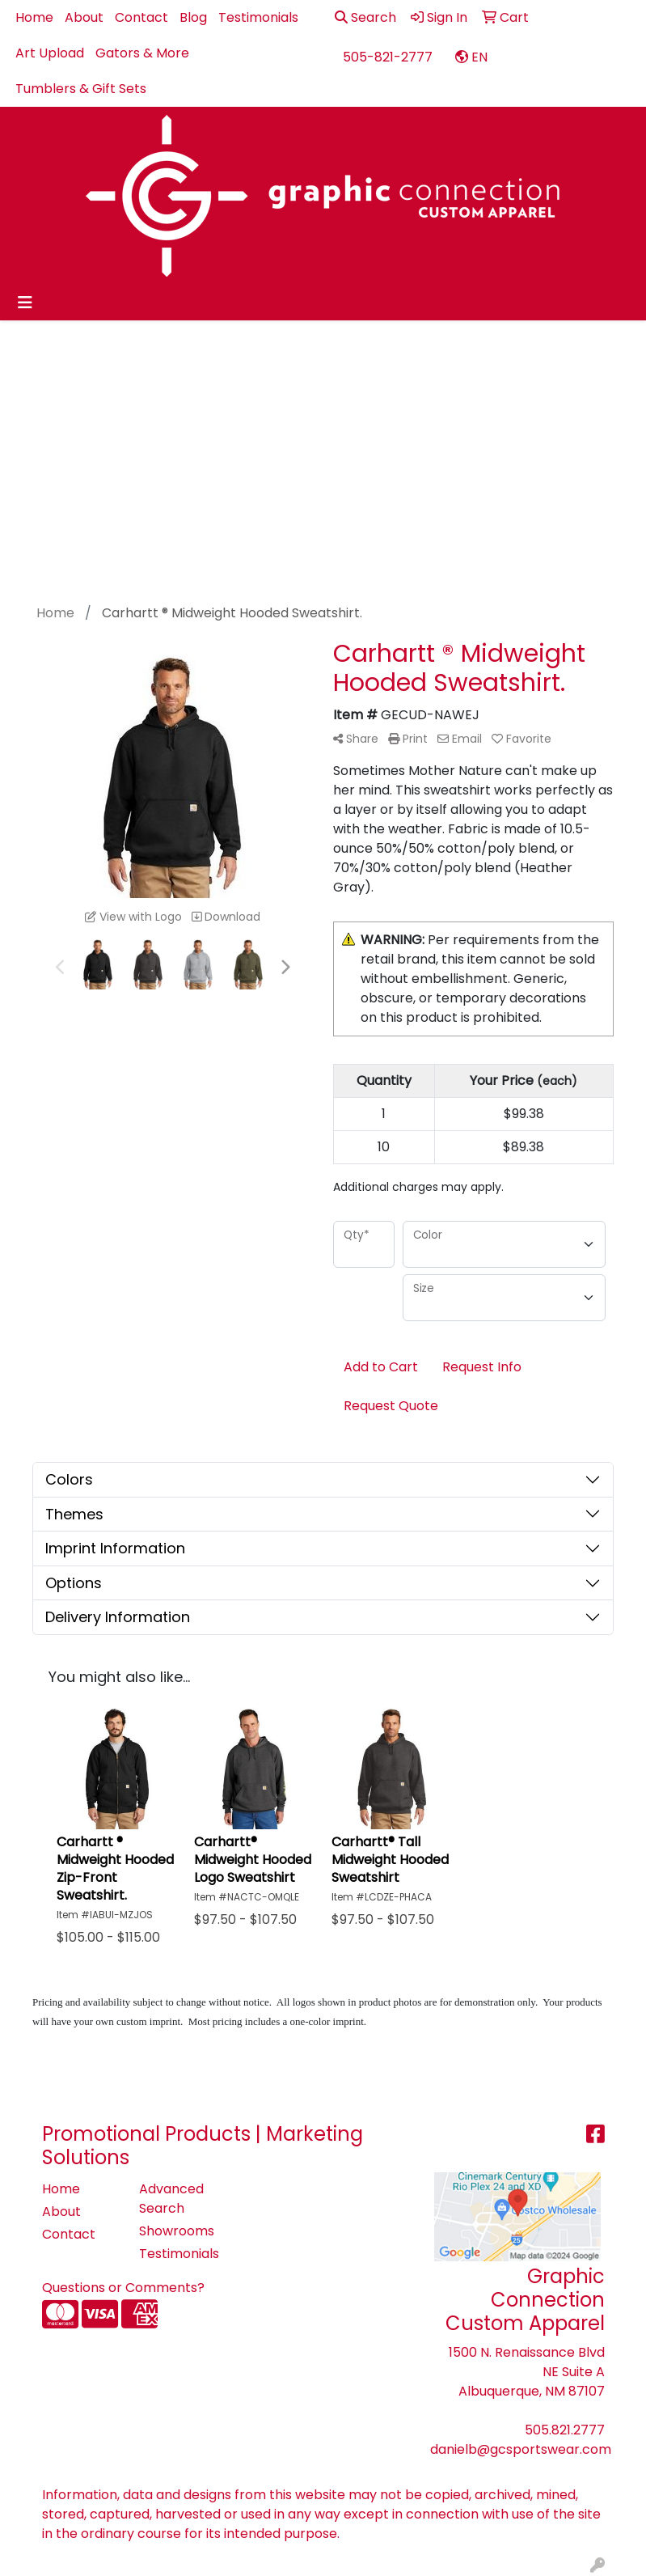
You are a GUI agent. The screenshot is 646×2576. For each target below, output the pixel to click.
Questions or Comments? (123, 2287)
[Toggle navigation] (25, 302)
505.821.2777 (565, 2430)
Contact (141, 17)
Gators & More (142, 53)
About (84, 17)
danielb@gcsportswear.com (520, 2449)
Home (34, 17)
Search (365, 17)
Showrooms (176, 2231)
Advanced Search (171, 2199)
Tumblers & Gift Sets (80, 88)
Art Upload (49, 53)
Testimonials (258, 17)
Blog (193, 17)
